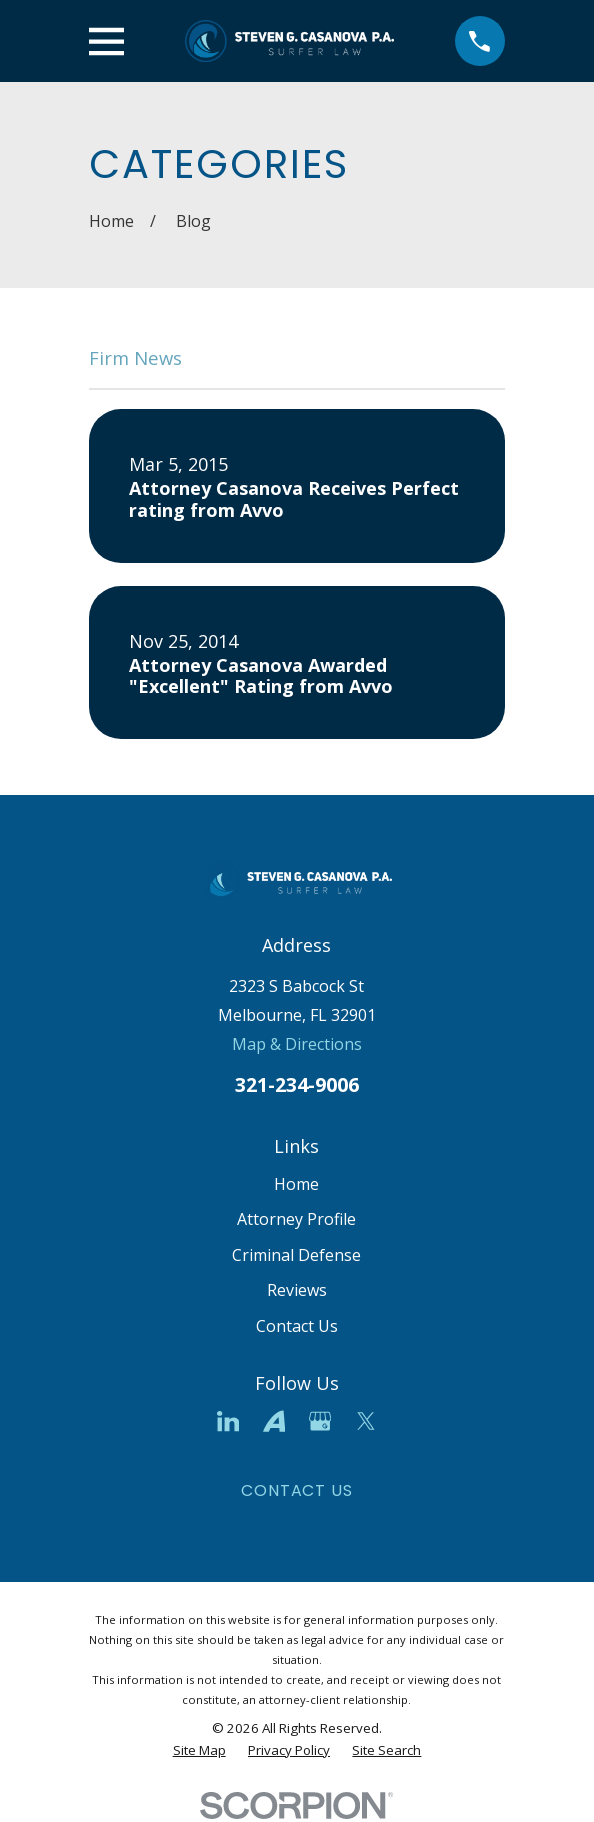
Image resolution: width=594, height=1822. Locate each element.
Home (296, 1184)
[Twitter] (366, 1421)
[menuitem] (199, 1750)
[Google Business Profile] (320, 1421)
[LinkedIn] (228, 1421)
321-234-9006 (297, 1084)
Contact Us (297, 1326)
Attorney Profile (296, 1219)
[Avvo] (274, 1421)
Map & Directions (297, 1044)
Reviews (297, 1290)
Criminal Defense (296, 1255)
